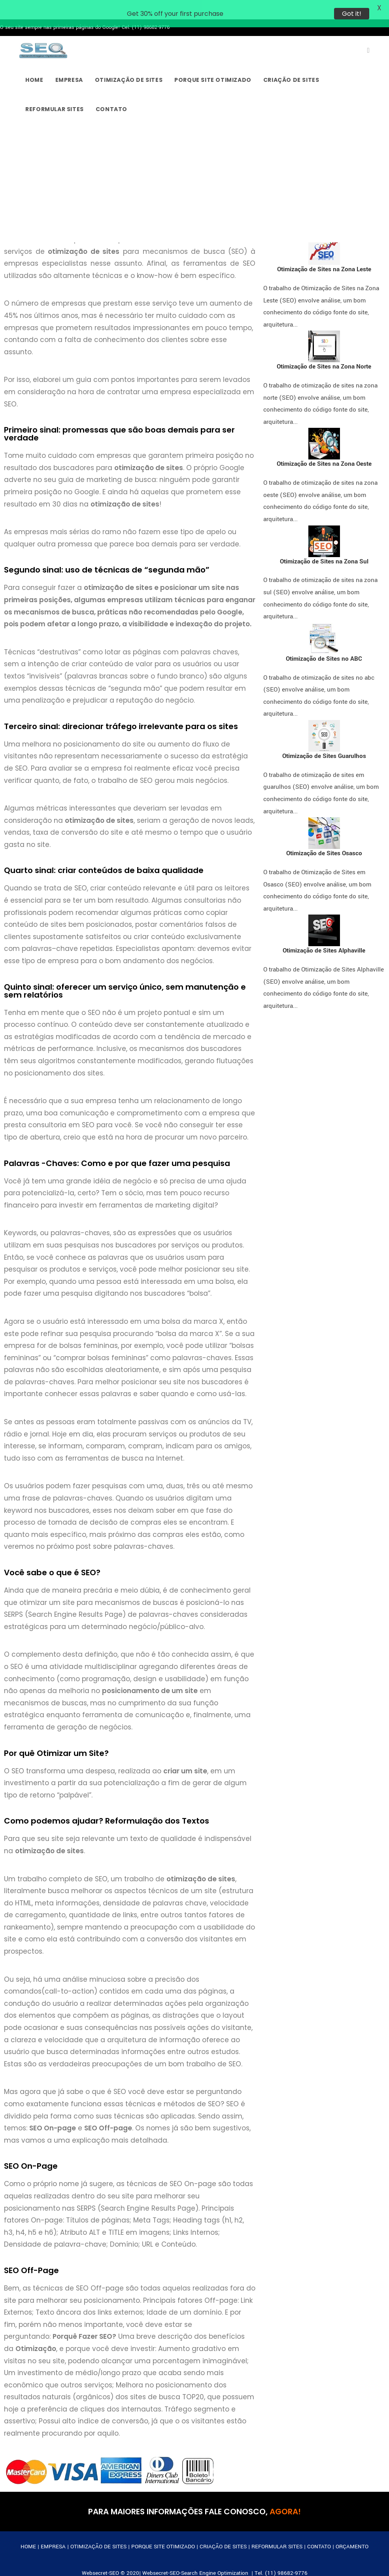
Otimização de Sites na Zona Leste (324, 253)
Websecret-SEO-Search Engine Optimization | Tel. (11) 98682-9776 (225, 2557)
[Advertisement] (194, 168)
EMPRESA (53, 2531)
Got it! (351, 13)
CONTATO (319, 2531)
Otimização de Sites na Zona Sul (324, 546)
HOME (28, 2531)
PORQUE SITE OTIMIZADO (163, 2531)
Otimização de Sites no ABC (324, 643)
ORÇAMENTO (352, 2531)
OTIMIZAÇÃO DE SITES (98, 2531)
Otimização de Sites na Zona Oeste (324, 448)
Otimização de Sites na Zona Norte (324, 351)
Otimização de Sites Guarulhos (324, 740)
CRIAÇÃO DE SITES (223, 2531)
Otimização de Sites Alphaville (324, 935)
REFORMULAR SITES (276, 2531)
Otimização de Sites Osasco (324, 837)
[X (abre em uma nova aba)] (368, 35)
